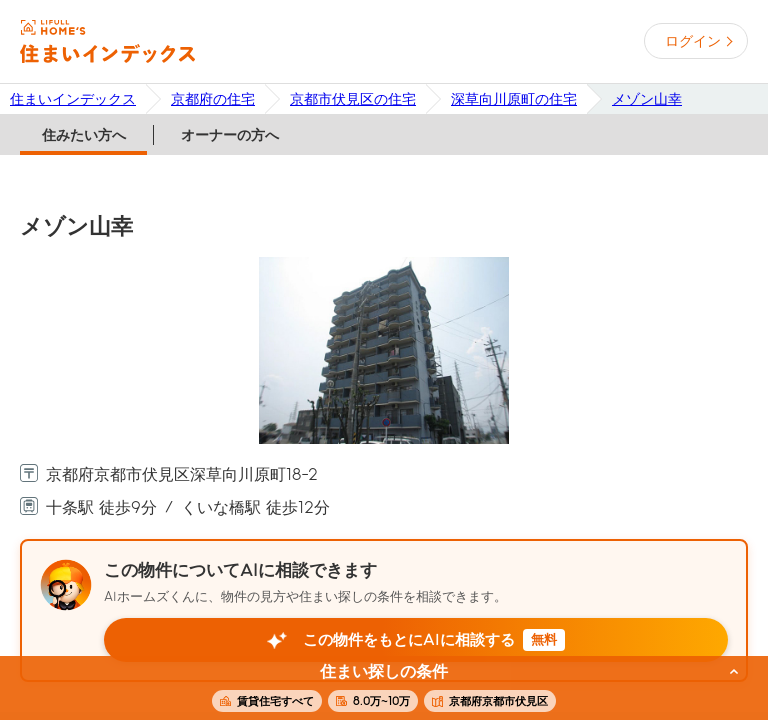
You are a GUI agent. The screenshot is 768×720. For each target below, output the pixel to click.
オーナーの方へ (230, 135)
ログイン (693, 41)
